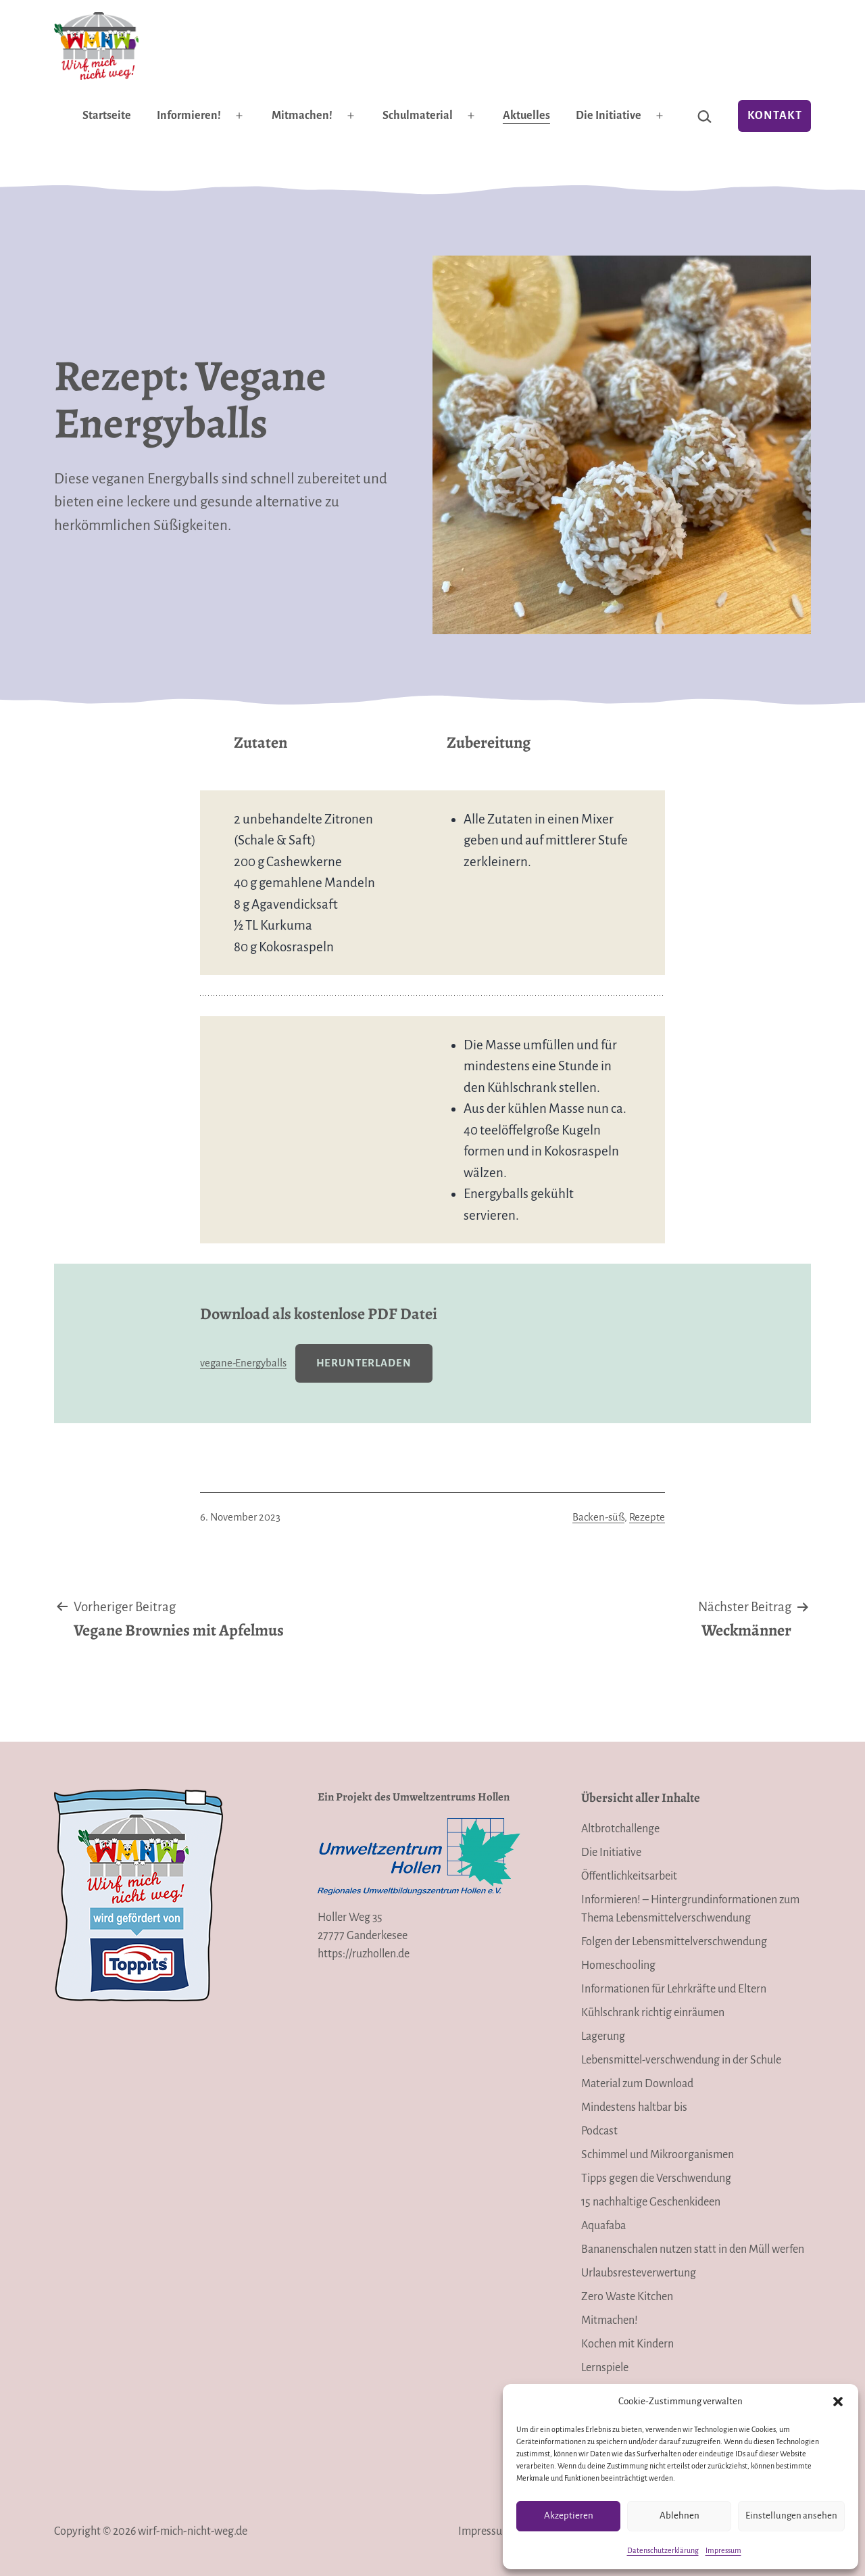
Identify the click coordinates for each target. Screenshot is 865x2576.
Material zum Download (637, 2084)
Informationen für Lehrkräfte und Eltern (673, 1989)
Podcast (599, 2131)
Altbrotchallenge (620, 1829)
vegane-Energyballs (243, 1363)
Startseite (106, 116)
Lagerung (603, 2036)
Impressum (723, 2550)
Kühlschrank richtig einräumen (652, 2013)
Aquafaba (603, 2226)
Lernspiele (604, 2368)
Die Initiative (608, 116)
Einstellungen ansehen (791, 2515)
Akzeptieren (568, 2515)
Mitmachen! (302, 116)
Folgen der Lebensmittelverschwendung (674, 1942)
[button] (838, 2401)
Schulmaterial (417, 116)
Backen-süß (598, 1517)
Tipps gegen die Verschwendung (656, 2178)
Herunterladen (364, 1363)
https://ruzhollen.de (364, 1954)
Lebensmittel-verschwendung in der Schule (681, 2060)
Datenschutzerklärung (663, 2550)
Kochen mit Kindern (627, 2344)
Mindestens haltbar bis (634, 2107)
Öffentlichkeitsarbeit (629, 1876)
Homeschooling (618, 1965)
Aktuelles (526, 116)
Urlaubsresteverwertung (638, 2273)
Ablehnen (679, 2515)
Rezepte (647, 1517)
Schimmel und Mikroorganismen (657, 2155)
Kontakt (774, 116)
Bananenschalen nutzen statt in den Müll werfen (692, 2249)
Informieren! (189, 116)
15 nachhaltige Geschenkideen (650, 2202)
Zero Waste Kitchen (627, 2297)
